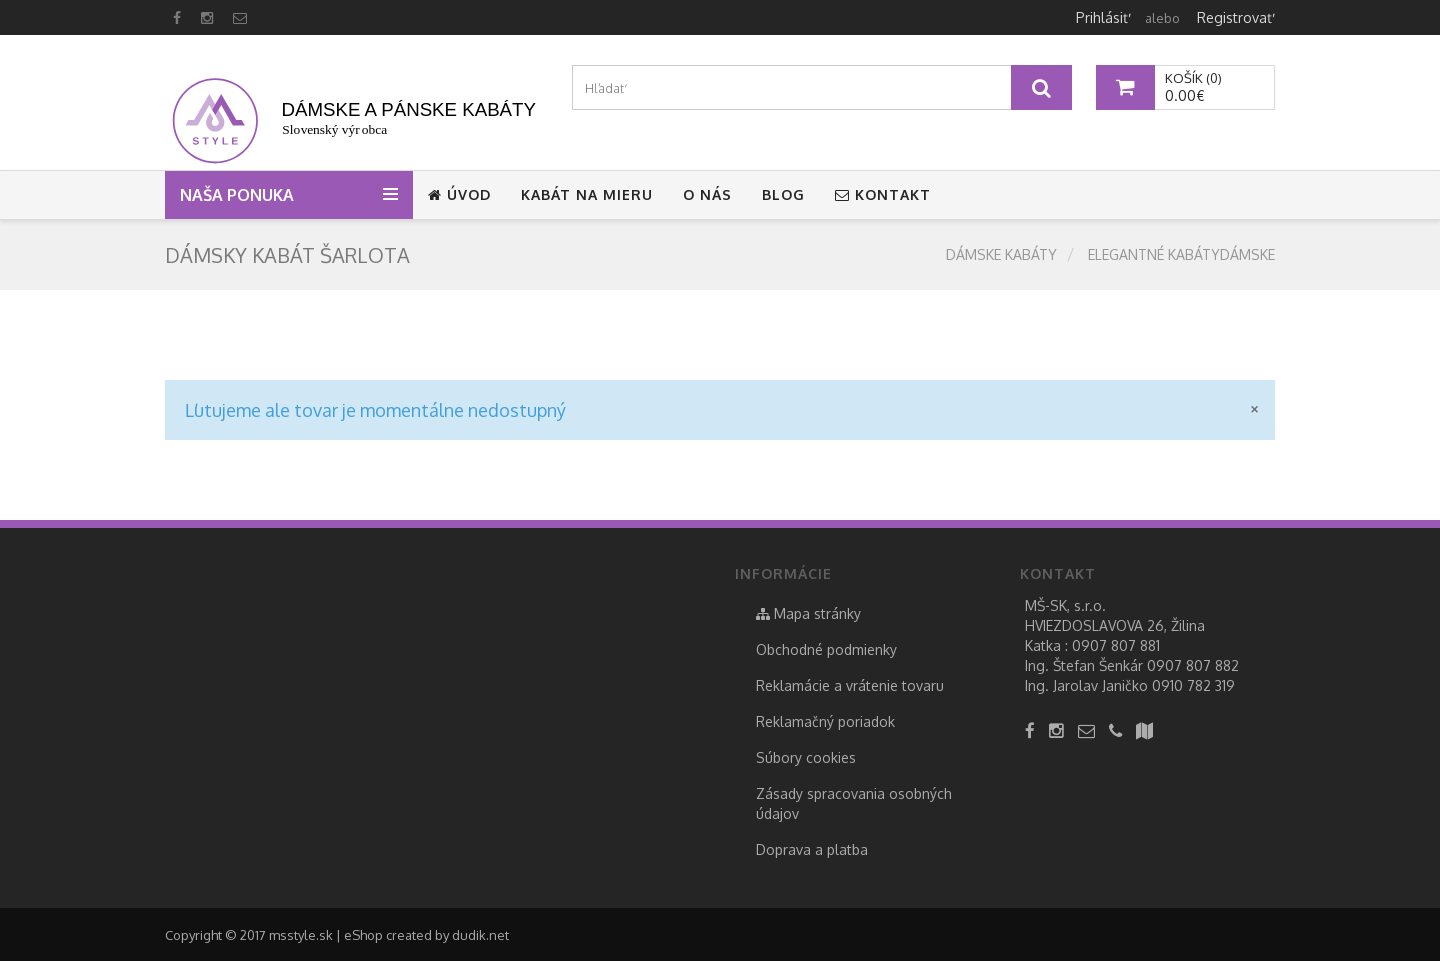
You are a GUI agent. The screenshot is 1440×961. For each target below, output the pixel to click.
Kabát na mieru (587, 194)
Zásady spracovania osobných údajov (854, 803)
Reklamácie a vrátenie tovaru (850, 685)
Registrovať (1234, 17)
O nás (707, 194)
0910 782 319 (1193, 685)
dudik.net (480, 935)
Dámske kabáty (1001, 254)
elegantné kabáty (1154, 254)
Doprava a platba (812, 849)
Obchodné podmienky (826, 649)
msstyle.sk (301, 935)
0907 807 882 (1193, 665)
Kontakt (883, 194)
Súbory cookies (806, 757)
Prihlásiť (1102, 17)
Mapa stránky (808, 613)
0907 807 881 (1116, 645)
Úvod (459, 194)
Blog (783, 194)
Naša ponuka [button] (241, 195)
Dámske (1247, 254)
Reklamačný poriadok (825, 721)
